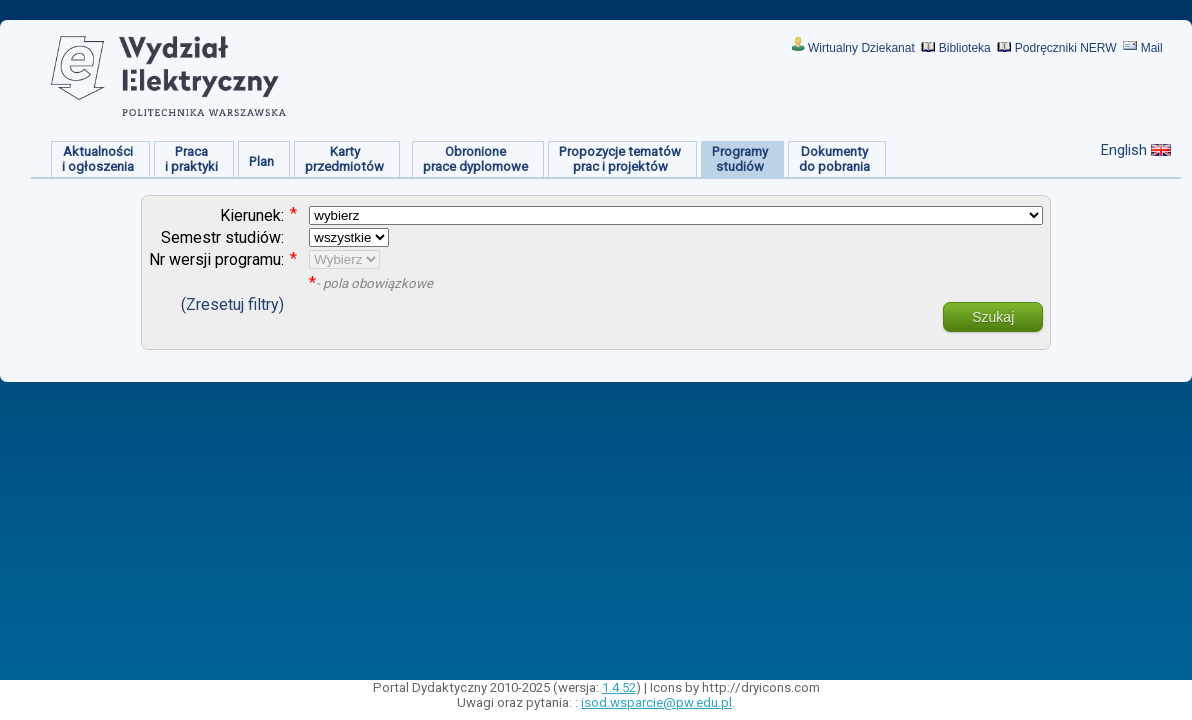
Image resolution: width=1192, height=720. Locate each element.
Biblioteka (965, 48)
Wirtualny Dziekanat (861, 48)
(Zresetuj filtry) (232, 304)
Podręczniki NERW (1066, 48)
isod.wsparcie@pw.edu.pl (656, 702)
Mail (1152, 48)
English (1124, 150)
